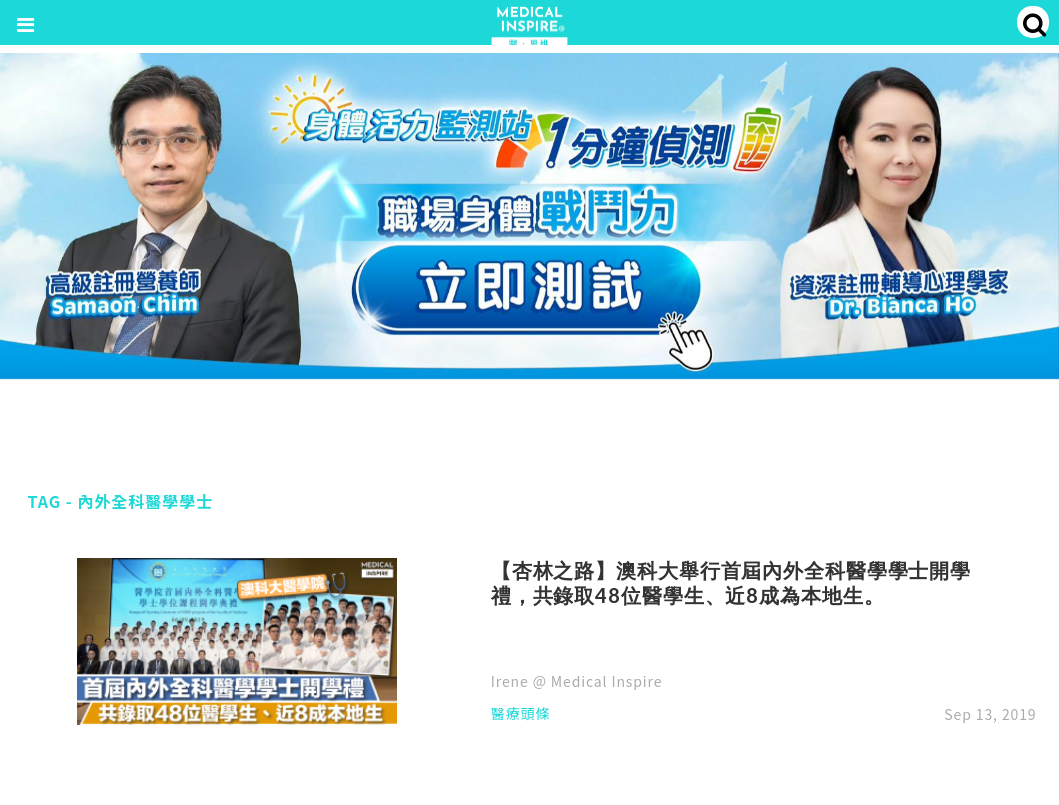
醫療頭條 (521, 714)
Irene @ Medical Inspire (576, 681)
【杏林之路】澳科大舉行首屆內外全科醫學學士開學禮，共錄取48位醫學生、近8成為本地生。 (731, 583)
